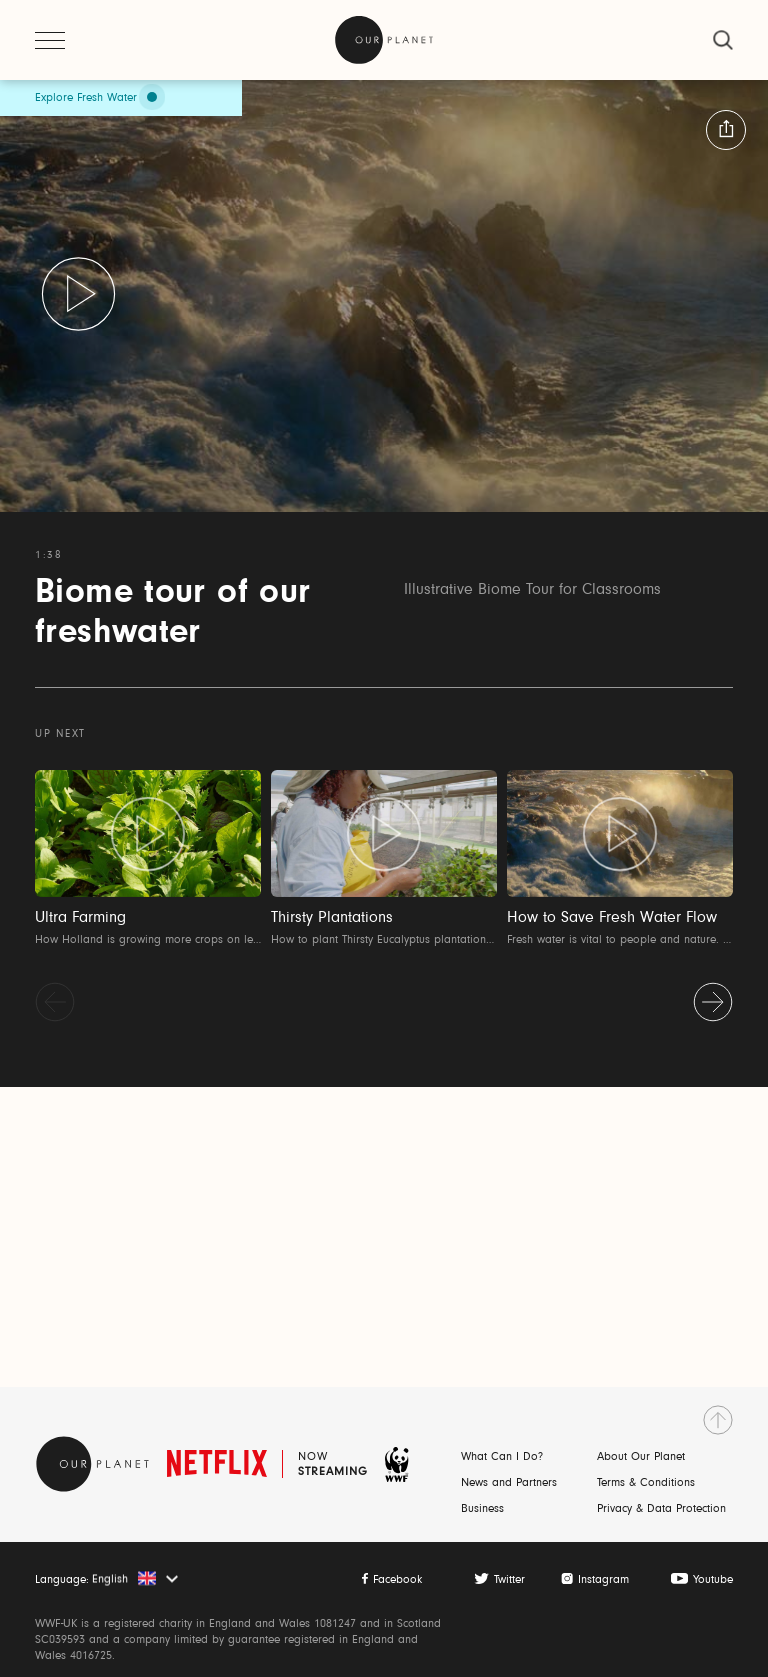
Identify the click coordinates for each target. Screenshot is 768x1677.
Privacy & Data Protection (661, 1509)
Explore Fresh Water (86, 98)
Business (482, 1509)
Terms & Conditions (646, 1483)
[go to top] (718, 1420)
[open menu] (50, 40)
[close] (723, 40)
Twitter (509, 1580)
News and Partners (509, 1483)
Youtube (713, 1580)
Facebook (397, 1580)
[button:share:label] (726, 130)
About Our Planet (641, 1457)
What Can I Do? (502, 1457)
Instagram (603, 1580)
